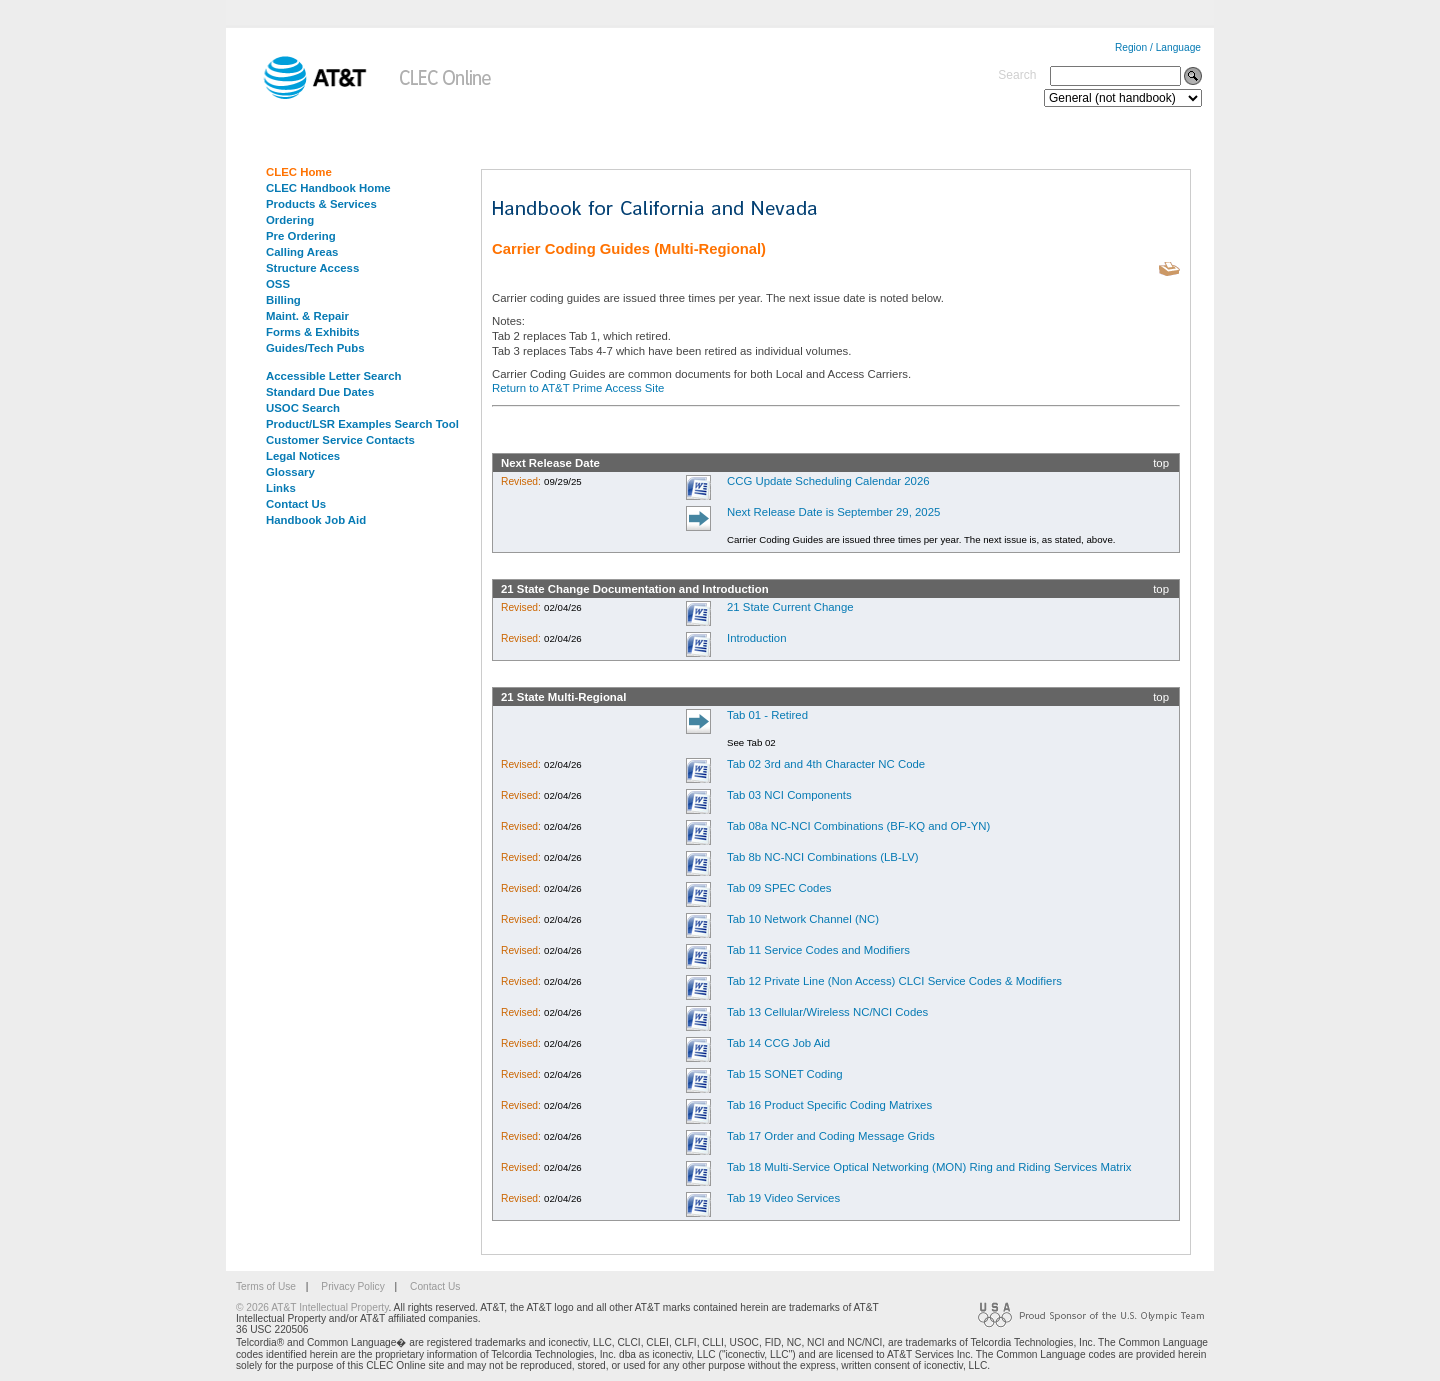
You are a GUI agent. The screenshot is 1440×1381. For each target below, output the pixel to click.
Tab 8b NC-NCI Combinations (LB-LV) (823, 857)
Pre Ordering (301, 236)
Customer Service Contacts (340, 440)
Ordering (290, 220)
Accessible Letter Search (334, 376)
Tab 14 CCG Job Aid (778, 1043)
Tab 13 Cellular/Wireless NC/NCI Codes (827, 1012)
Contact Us (296, 504)
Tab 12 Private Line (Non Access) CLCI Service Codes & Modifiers (894, 981)
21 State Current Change (790, 607)
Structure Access (312, 268)
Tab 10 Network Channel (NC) (803, 919)
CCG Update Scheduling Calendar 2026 (828, 481)
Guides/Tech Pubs (315, 348)
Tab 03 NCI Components (789, 795)
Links (281, 488)
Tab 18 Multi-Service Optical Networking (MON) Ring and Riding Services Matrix (929, 1167)
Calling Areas (302, 252)
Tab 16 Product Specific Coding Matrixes (829, 1105)
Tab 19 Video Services (783, 1198)
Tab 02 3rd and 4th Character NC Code (826, 764)
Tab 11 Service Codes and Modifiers (818, 950)
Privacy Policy (352, 1286)
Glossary (290, 472)
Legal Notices (303, 456)
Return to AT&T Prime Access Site (578, 388)
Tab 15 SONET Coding (785, 1074)
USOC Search (303, 408)
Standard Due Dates (320, 392)
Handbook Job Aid (316, 520)
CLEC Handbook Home (328, 188)
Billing (283, 300)
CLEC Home (299, 172)
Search (1017, 75)
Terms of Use (266, 1286)
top (1161, 463)
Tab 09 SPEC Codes (779, 888)
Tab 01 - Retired (767, 715)
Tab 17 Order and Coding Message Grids (831, 1136)
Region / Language (1158, 47)
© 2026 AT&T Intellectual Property (312, 1307)
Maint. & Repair (307, 316)
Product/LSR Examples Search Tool (362, 424)
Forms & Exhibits (313, 332)
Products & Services (321, 204)
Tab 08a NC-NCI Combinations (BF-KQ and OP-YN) (858, 826)
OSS (278, 284)
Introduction (757, 638)
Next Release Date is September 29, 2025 (833, 512)
